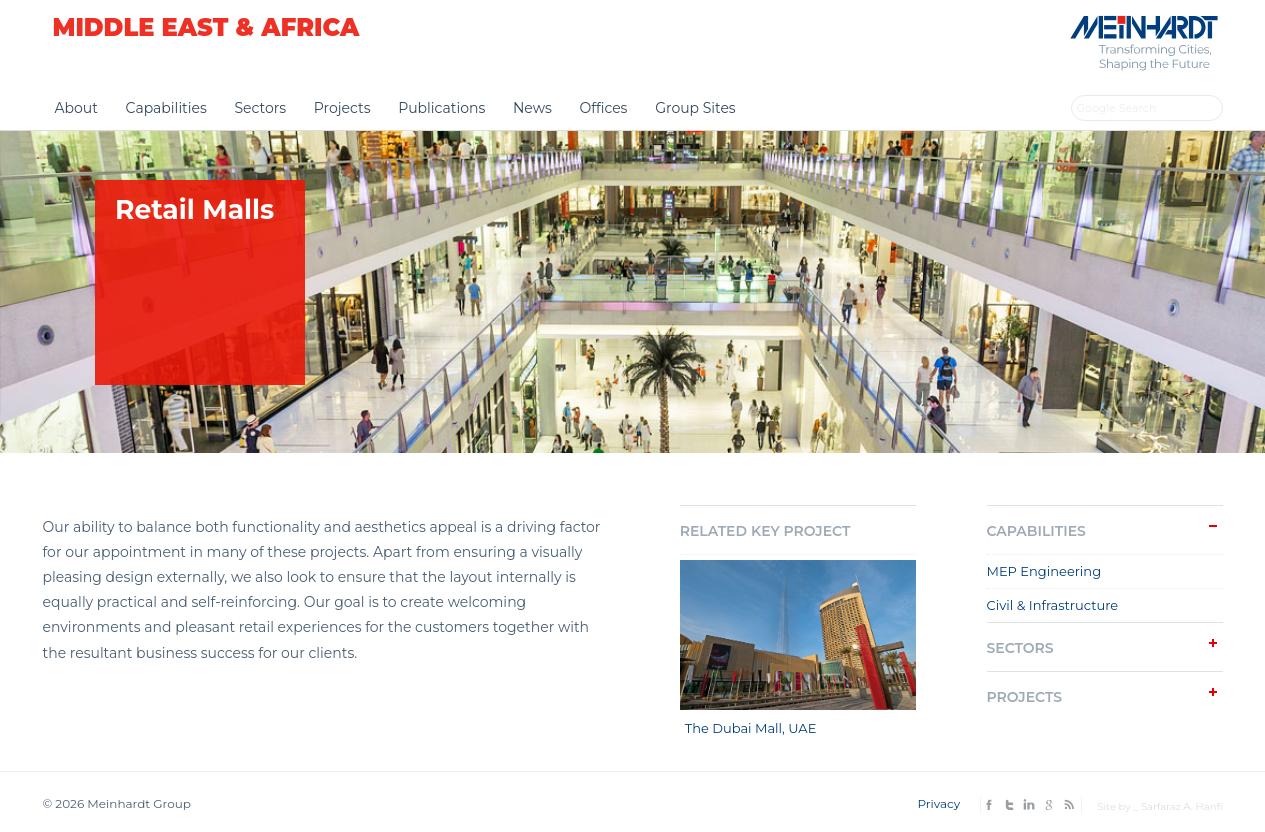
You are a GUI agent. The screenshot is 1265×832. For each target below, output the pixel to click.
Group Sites (695, 108)
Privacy (938, 803)
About (76, 108)
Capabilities (166, 108)
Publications (441, 108)
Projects (342, 108)
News (532, 108)
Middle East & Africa (206, 27)
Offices (603, 108)
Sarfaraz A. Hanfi (1182, 806)
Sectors (260, 108)
